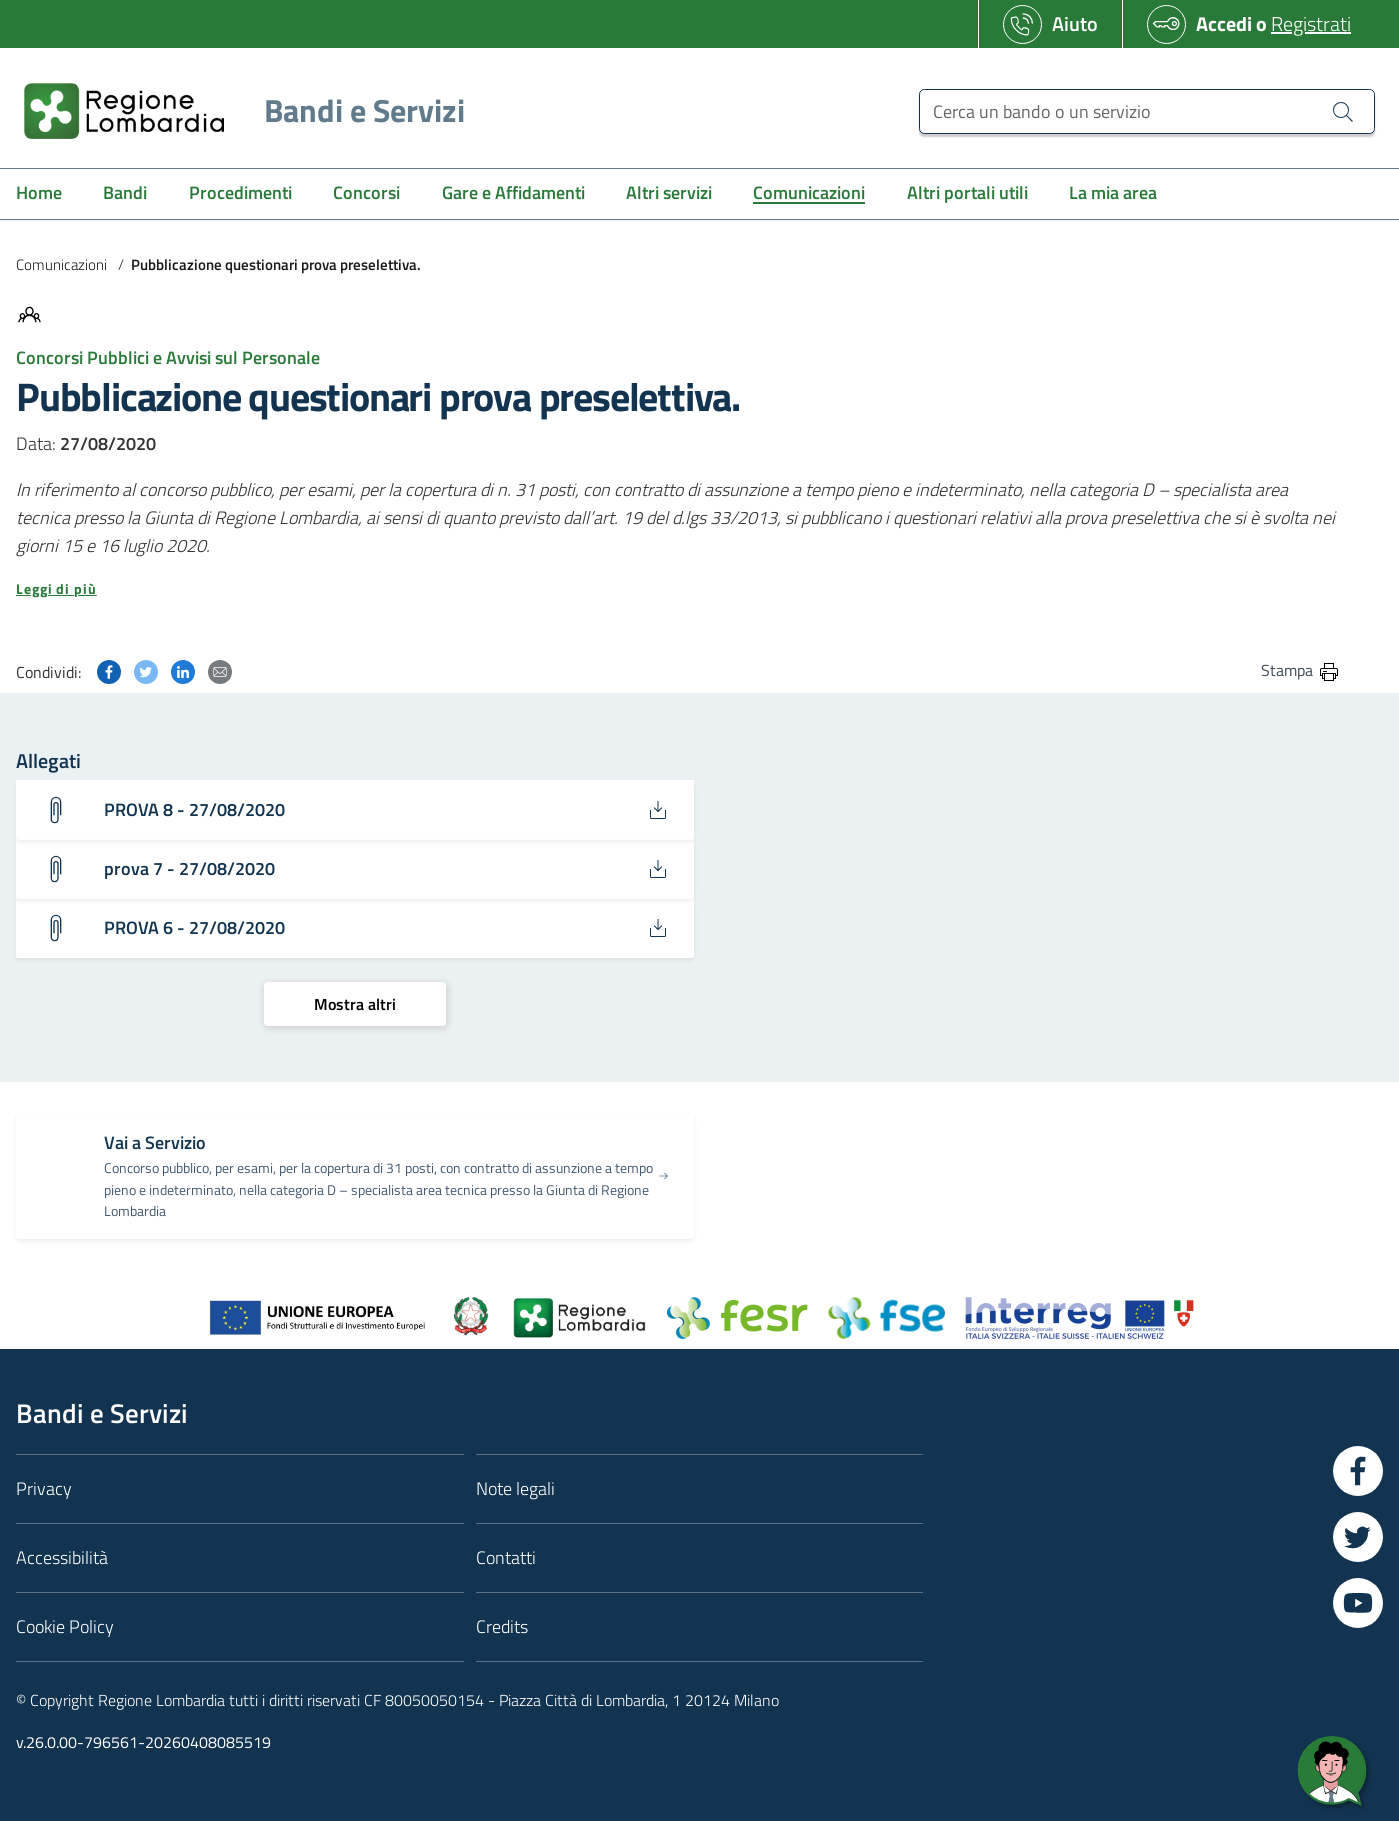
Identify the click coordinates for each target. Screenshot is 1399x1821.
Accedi (1224, 23)
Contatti (506, 1557)
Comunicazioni (61, 264)
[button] (678, 589)
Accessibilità (62, 1557)
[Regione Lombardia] (236, 110)
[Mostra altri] (355, 1004)
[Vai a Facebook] (1358, 1471)
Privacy (44, 1488)
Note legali (515, 1488)
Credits (502, 1626)
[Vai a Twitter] (1358, 1537)
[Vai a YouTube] (1358, 1603)
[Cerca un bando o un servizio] (1147, 111)
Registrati (1311, 23)
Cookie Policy (65, 1626)
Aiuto (1075, 23)
